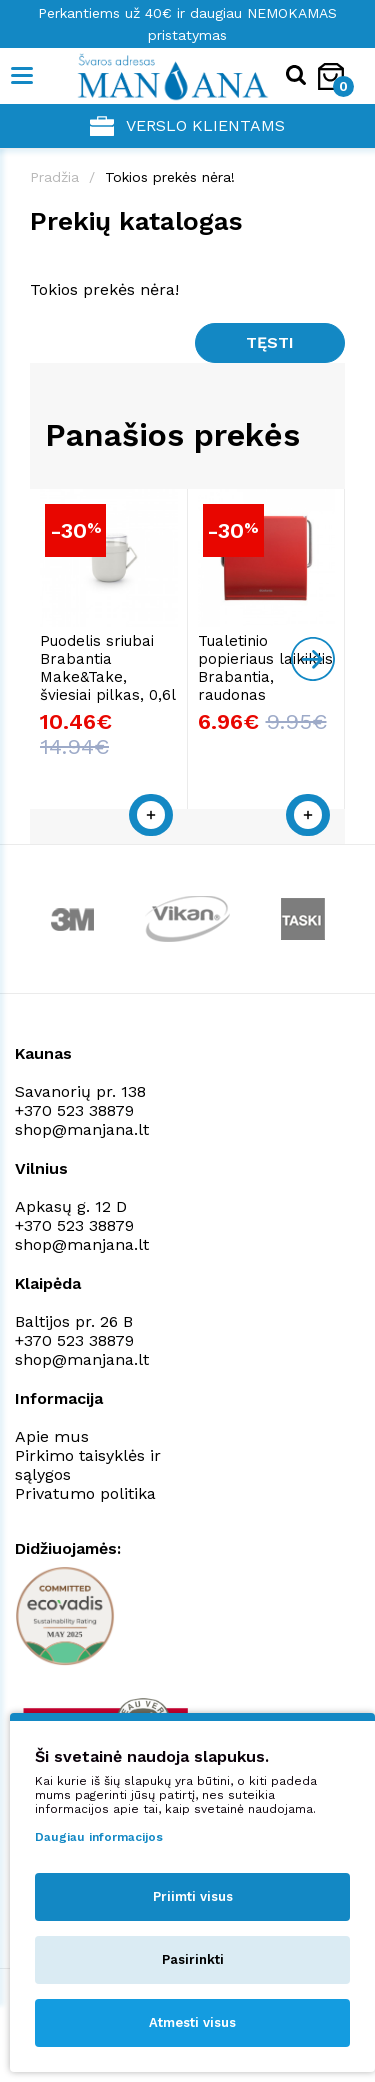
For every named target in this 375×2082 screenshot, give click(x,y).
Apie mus (52, 1436)
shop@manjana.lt (82, 1129)
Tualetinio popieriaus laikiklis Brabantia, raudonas (265, 668)
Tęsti (270, 342)
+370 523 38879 (74, 1110)
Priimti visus (193, 1896)
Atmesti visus (192, 2022)
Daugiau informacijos (99, 1837)
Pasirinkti (193, 1959)
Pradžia (54, 177)
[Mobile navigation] (22, 76)
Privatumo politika (85, 1493)
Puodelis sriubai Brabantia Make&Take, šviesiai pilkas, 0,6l (108, 668)
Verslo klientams (187, 126)
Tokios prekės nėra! (170, 177)
